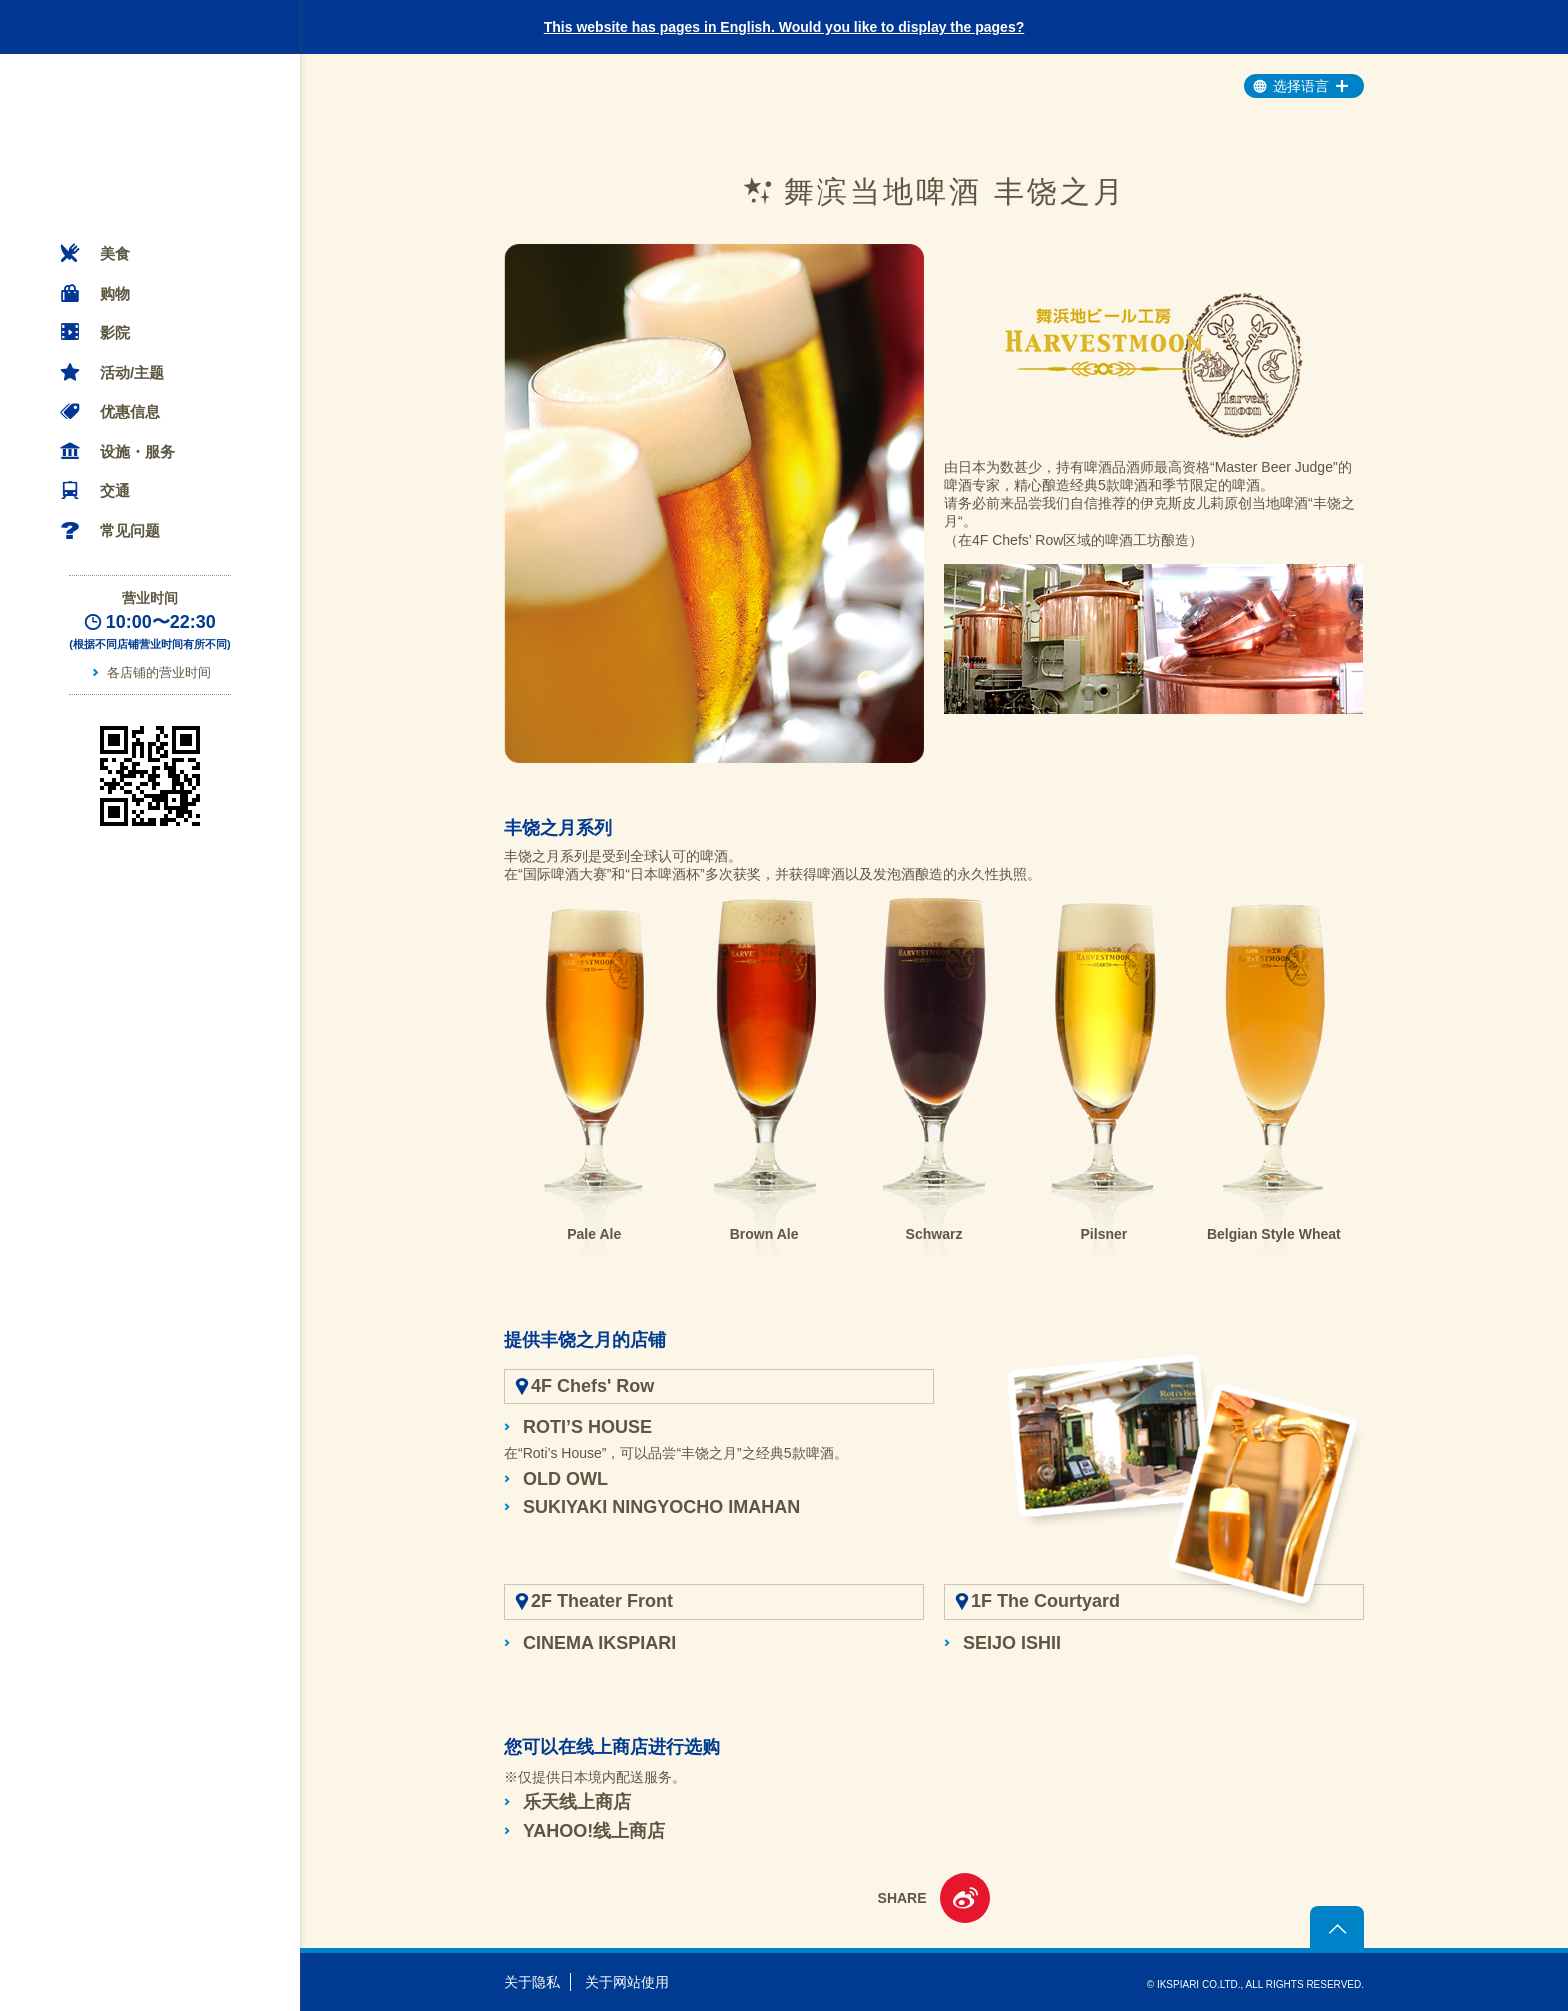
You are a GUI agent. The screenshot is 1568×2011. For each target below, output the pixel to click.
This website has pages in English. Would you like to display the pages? (784, 27)
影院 (115, 332)
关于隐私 (532, 1982)
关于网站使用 (627, 1982)
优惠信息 (130, 411)
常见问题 (130, 530)
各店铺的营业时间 (159, 672)
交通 (115, 490)
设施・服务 (137, 451)
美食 (115, 253)
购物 (115, 293)
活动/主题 (132, 372)
